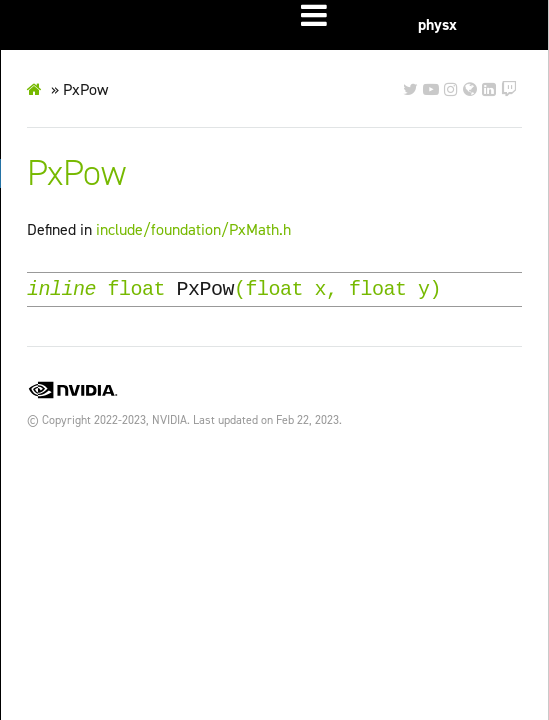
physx (437, 24)
